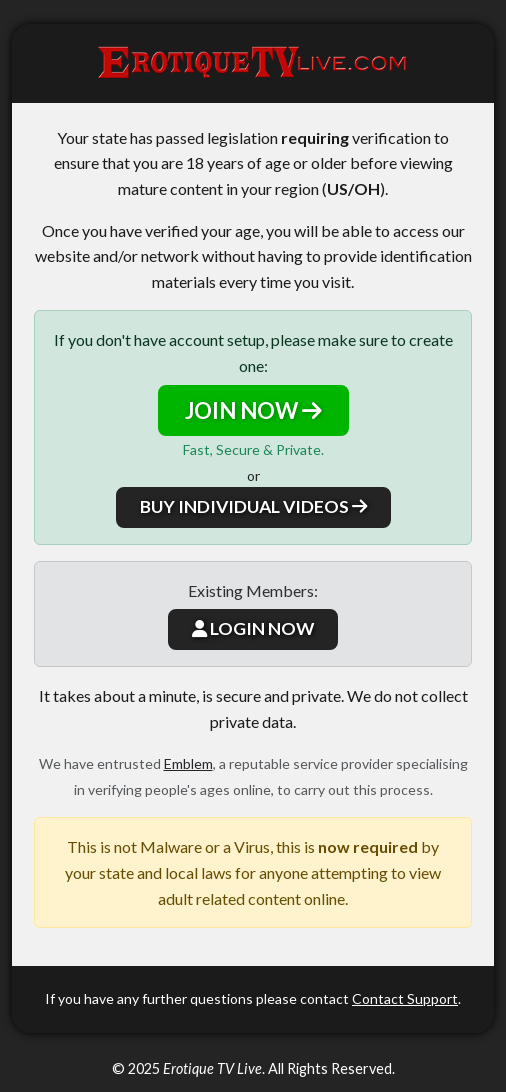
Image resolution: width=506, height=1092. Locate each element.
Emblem (188, 763)
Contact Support (405, 998)
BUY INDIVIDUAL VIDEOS (253, 506)
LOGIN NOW (253, 628)
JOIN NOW (253, 410)
